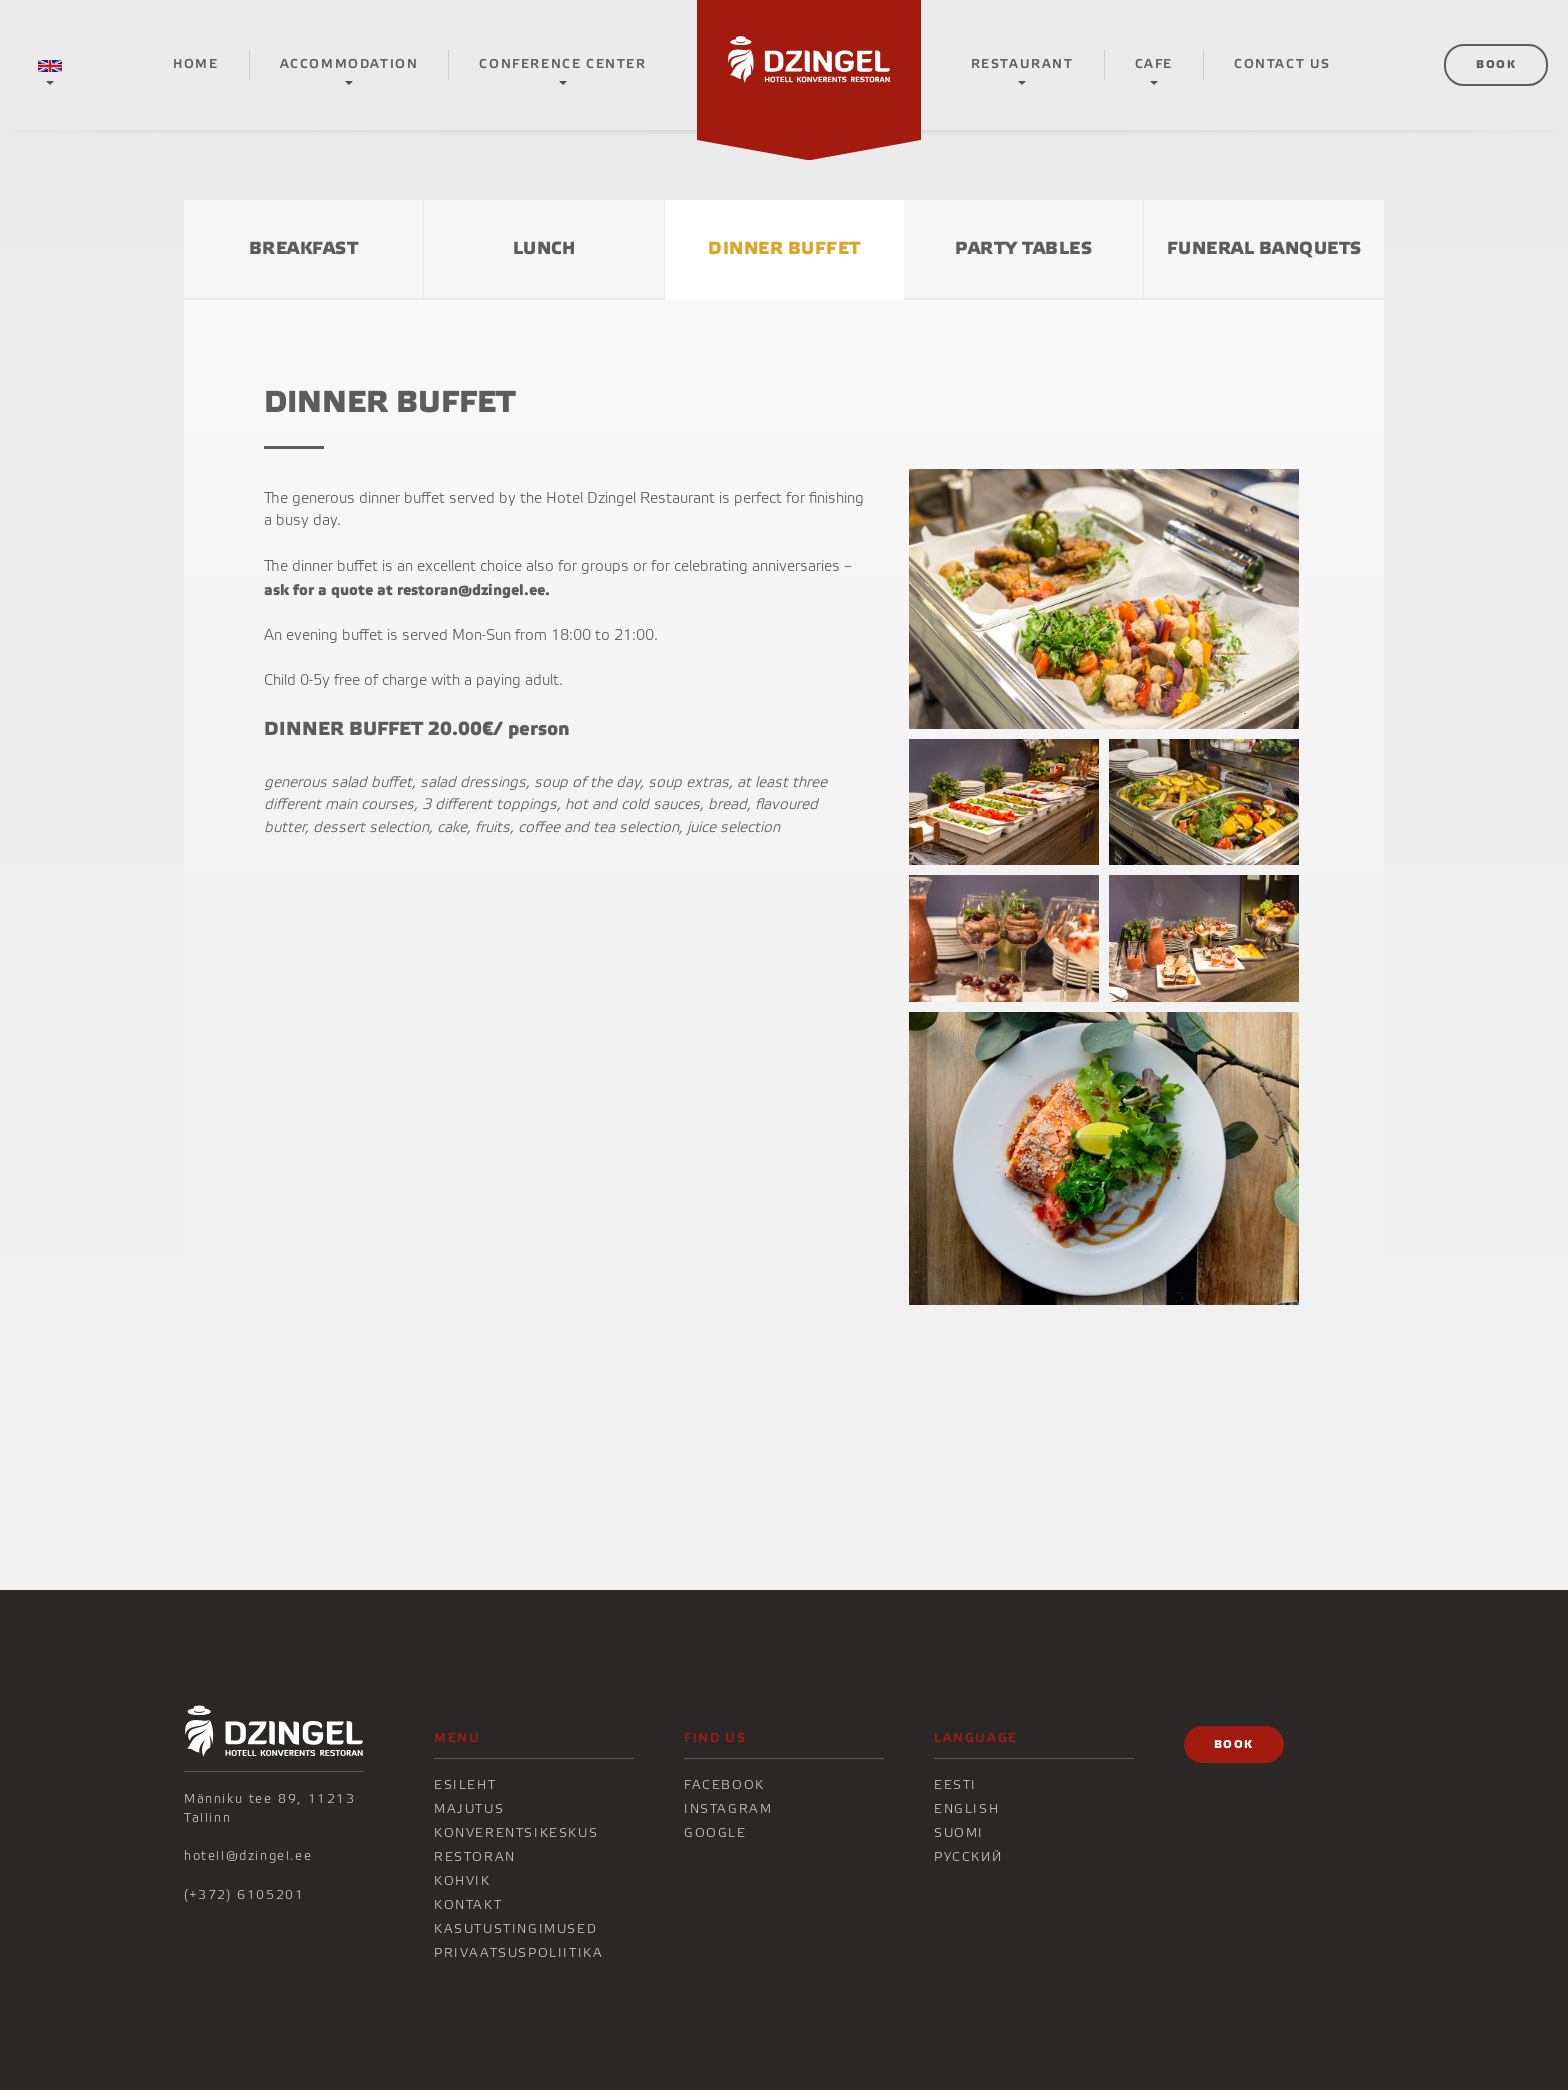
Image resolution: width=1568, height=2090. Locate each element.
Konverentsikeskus (516, 1833)
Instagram (728, 1809)
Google (715, 1833)
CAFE (1154, 64)
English (966, 1809)
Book (1496, 64)
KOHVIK (462, 1881)
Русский (968, 1857)
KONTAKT (468, 1905)
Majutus (469, 1809)
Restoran (475, 1857)
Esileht (465, 1785)
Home (195, 64)
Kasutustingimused (515, 1929)
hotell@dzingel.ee (248, 1856)
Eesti (955, 1785)
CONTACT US (1282, 64)
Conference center (562, 64)
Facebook (724, 1785)
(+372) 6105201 (244, 1895)
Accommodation (349, 64)
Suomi (959, 1833)
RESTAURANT (1022, 64)
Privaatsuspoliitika (518, 1953)
